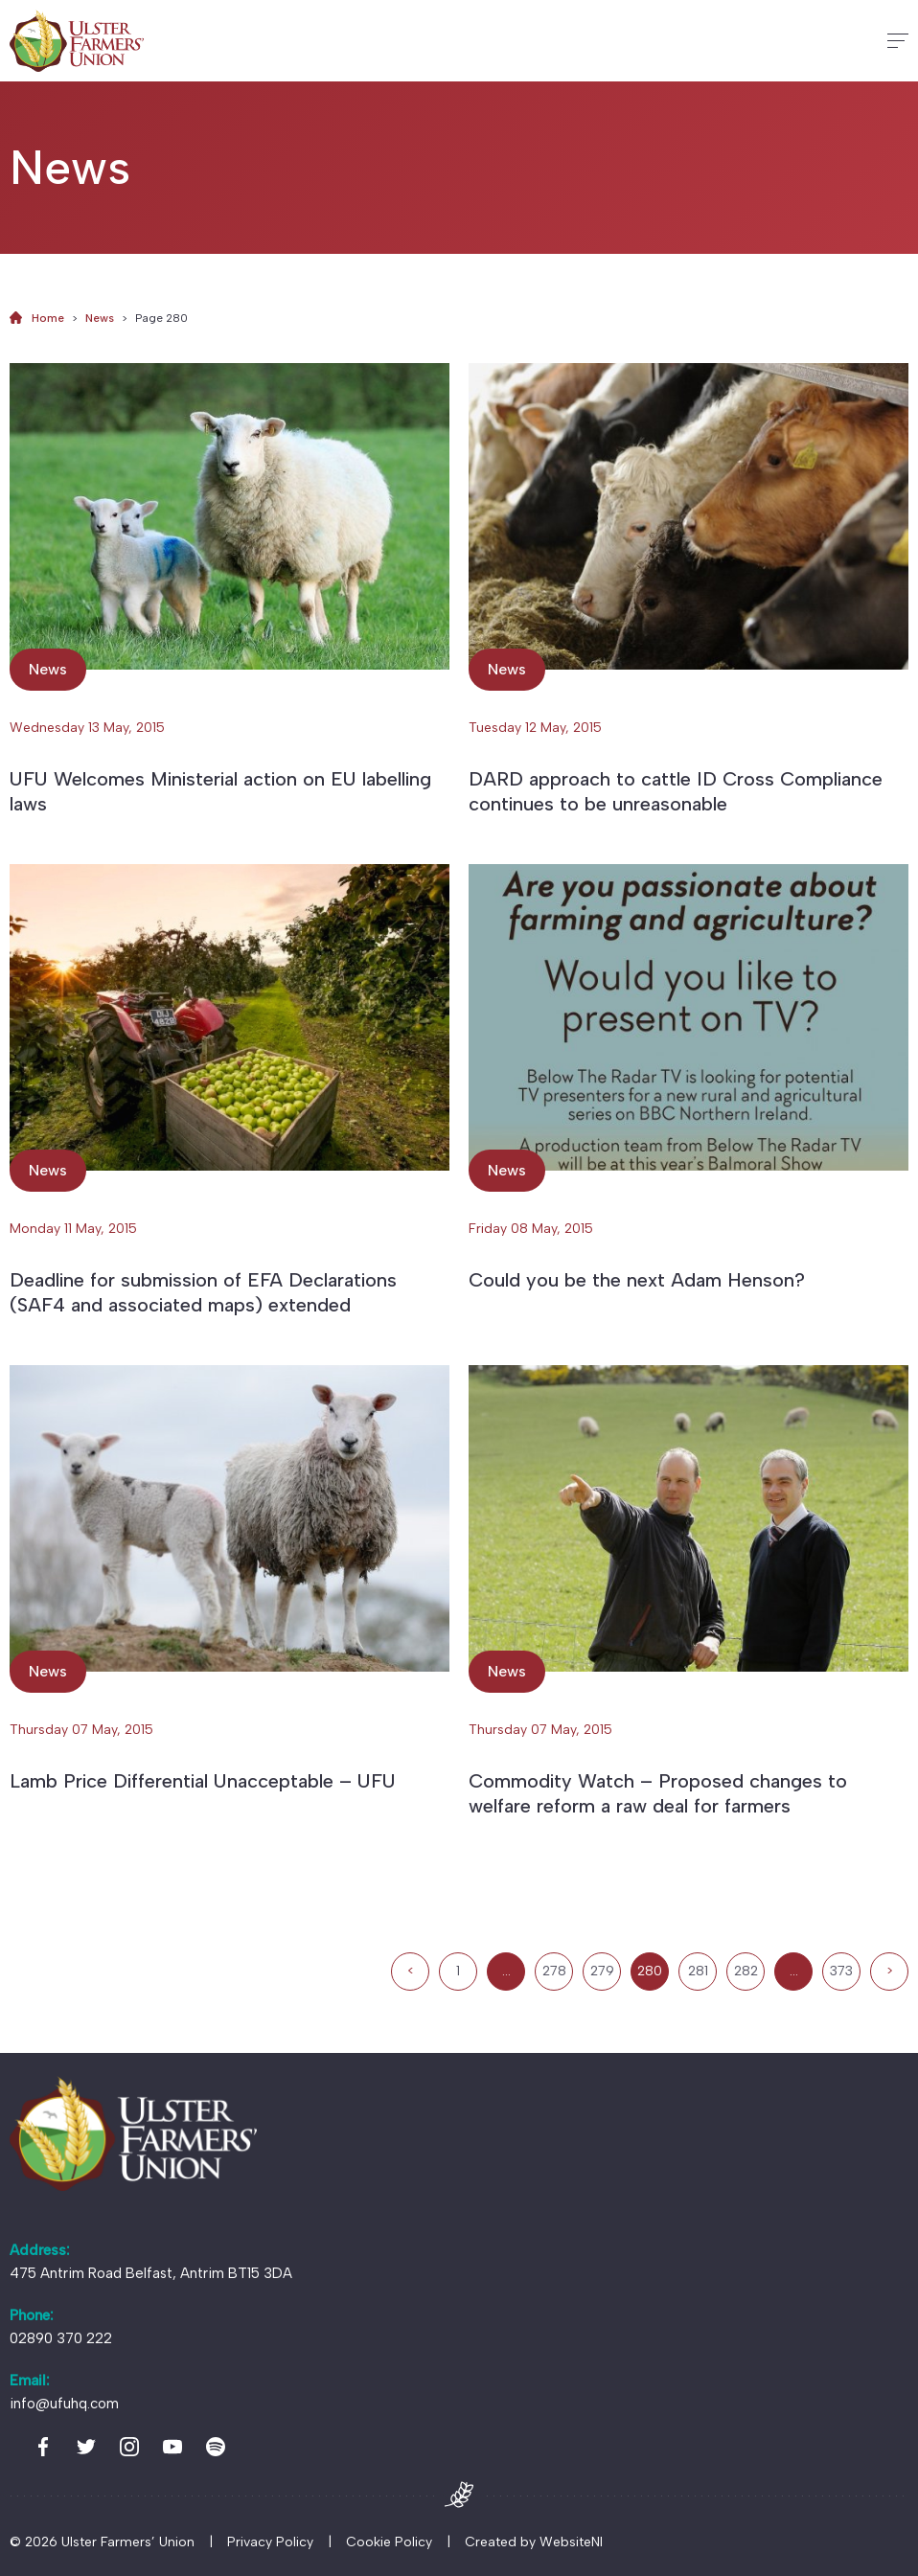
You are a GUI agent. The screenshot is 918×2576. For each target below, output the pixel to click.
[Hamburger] (897, 41)
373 (841, 1971)
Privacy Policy (270, 2542)
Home (48, 318)
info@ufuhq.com (64, 2403)
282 (746, 1971)
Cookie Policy (389, 2542)
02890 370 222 (61, 2338)
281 (698, 1971)
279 (602, 1971)
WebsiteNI (571, 2542)
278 (554, 1971)
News (99, 318)
